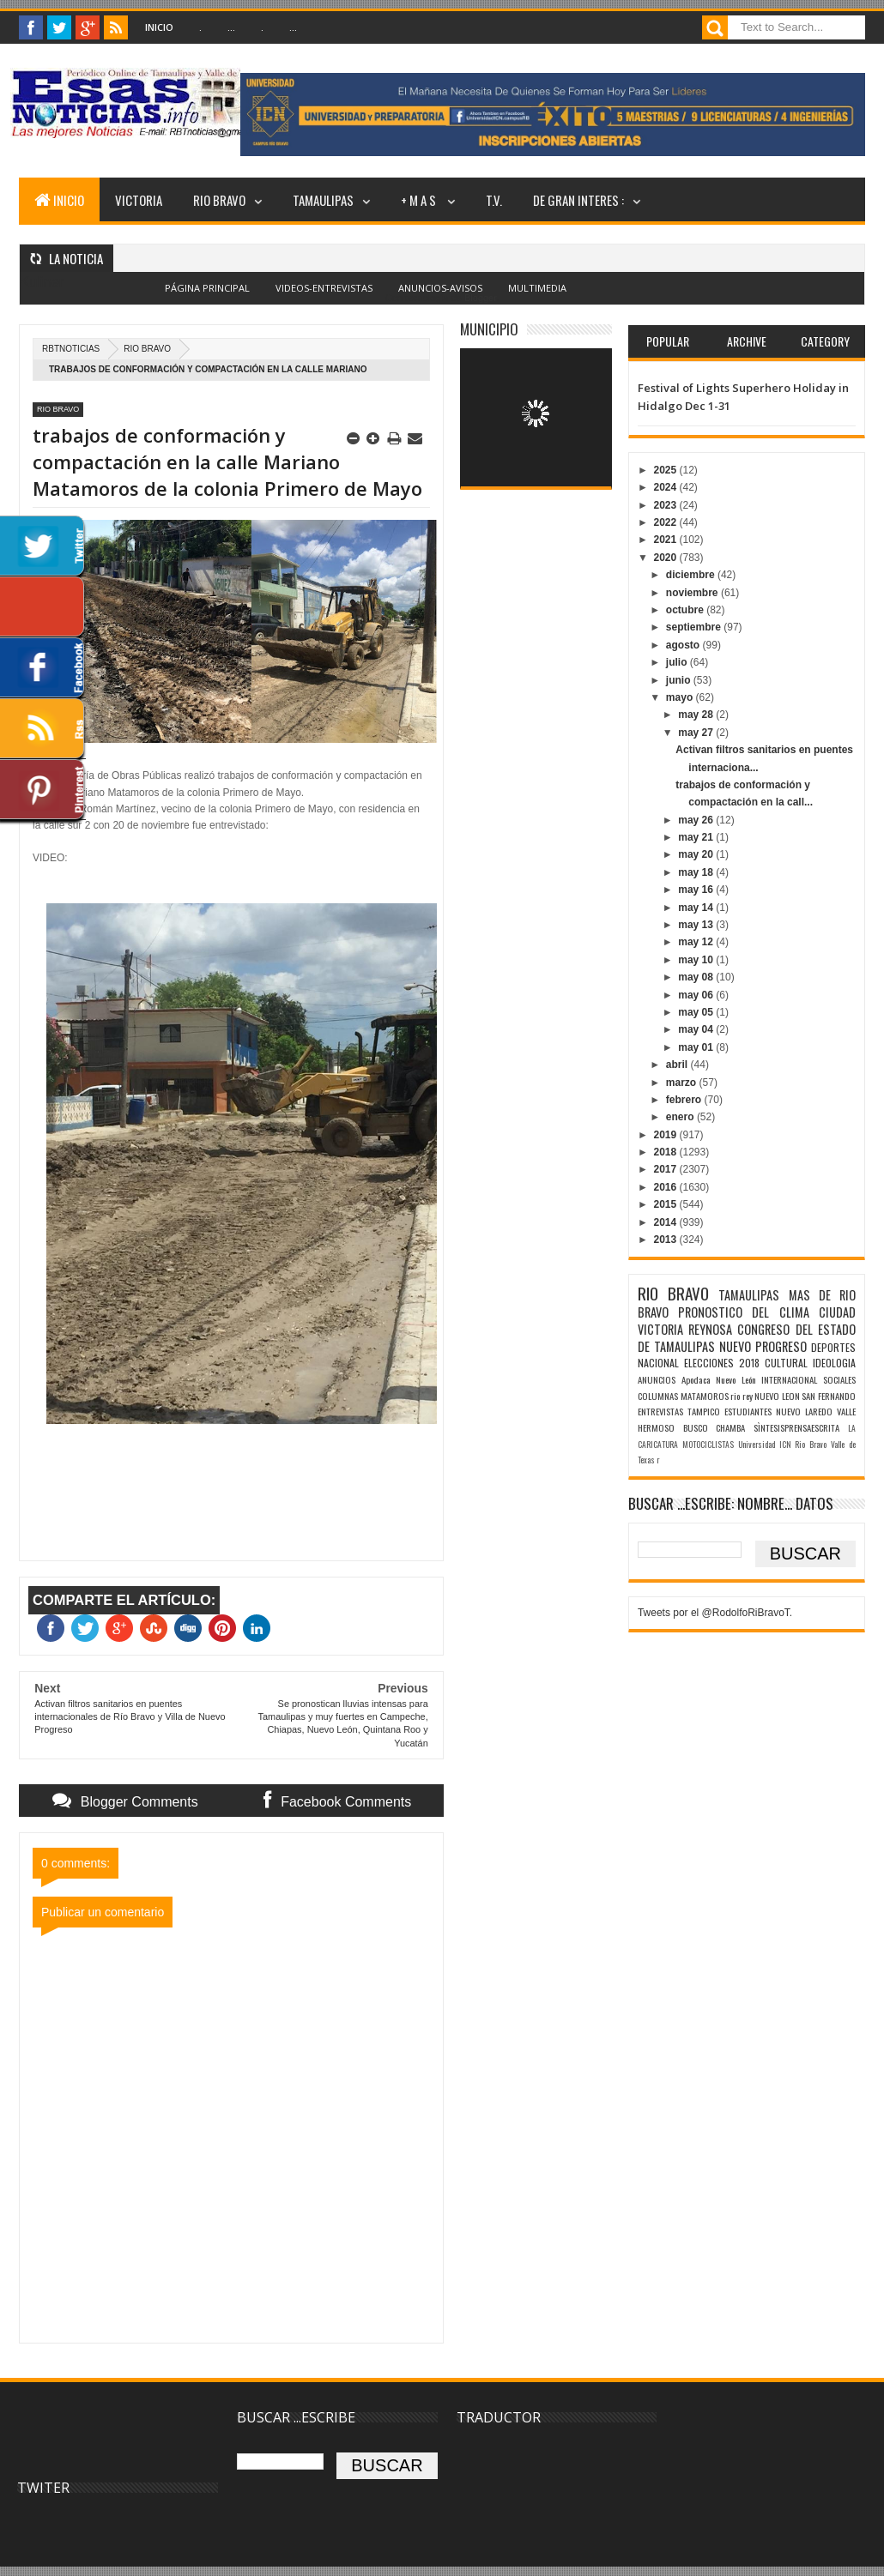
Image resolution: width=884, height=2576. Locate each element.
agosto (684, 645)
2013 (666, 1240)
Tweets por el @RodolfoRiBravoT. (715, 1613)
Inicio (159, 27)
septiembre (695, 627)
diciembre (691, 575)
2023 (666, 505)
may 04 (697, 1029)
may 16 (697, 890)
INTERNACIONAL (789, 1379)
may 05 (697, 1012)
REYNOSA (710, 1329)
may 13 (697, 925)
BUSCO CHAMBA (714, 1427)
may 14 (697, 908)
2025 (666, 470)
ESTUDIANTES (748, 1411)
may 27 (697, 733)
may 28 (697, 715)
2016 (666, 1187)
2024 (666, 487)
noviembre (693, 593)
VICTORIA (138, 199)
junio (679, 680)
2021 (666, 540)
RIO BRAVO (219, 199)
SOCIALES (839, 1379)
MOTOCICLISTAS (708, 1445)
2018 (666, 1152)
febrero (685, 1100)
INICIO (59, 199)
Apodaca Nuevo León (718, 1379)
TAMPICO (703, 1411)
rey (747, 1396)
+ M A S (420, 199)
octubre (686, 610)
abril (678, 1065)
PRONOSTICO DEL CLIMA (743, 1312)
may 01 (697, 1047)
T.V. (494, 199)
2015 (666, 1204)
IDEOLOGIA (834, 1362)
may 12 (697, 942)
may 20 (697, 854)
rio (735, 1396)
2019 (666, 1135)
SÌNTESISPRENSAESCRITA (796, 1427)
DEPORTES (833, 1347)
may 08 (697, 977)
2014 (666, 1222)
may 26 (697, 820)
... (231, 27)
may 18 (697, 872)
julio (678, 662)
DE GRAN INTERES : (578, 199)
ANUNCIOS (656, 1379)
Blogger (480, 298)
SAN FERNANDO (829, 1396)
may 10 (697, 960)
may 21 (697, 837)
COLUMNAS (658, 1396)
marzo (682, 1083)
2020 (666, 558)
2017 (666, 1169)
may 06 (697, 995)
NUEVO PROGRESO (763, 1346)
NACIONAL (658, 1362)
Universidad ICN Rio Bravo (782, 1445)
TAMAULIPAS (323, 199)
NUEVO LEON (777, 1396)
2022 (666, 522)
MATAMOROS (705, 1396)
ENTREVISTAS (660, 1411)
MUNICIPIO (489, 329)
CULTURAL (786, 1362)
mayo (681, 697)
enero (681, 1117)
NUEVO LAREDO (804, 1411)
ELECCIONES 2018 (722, 1362)
